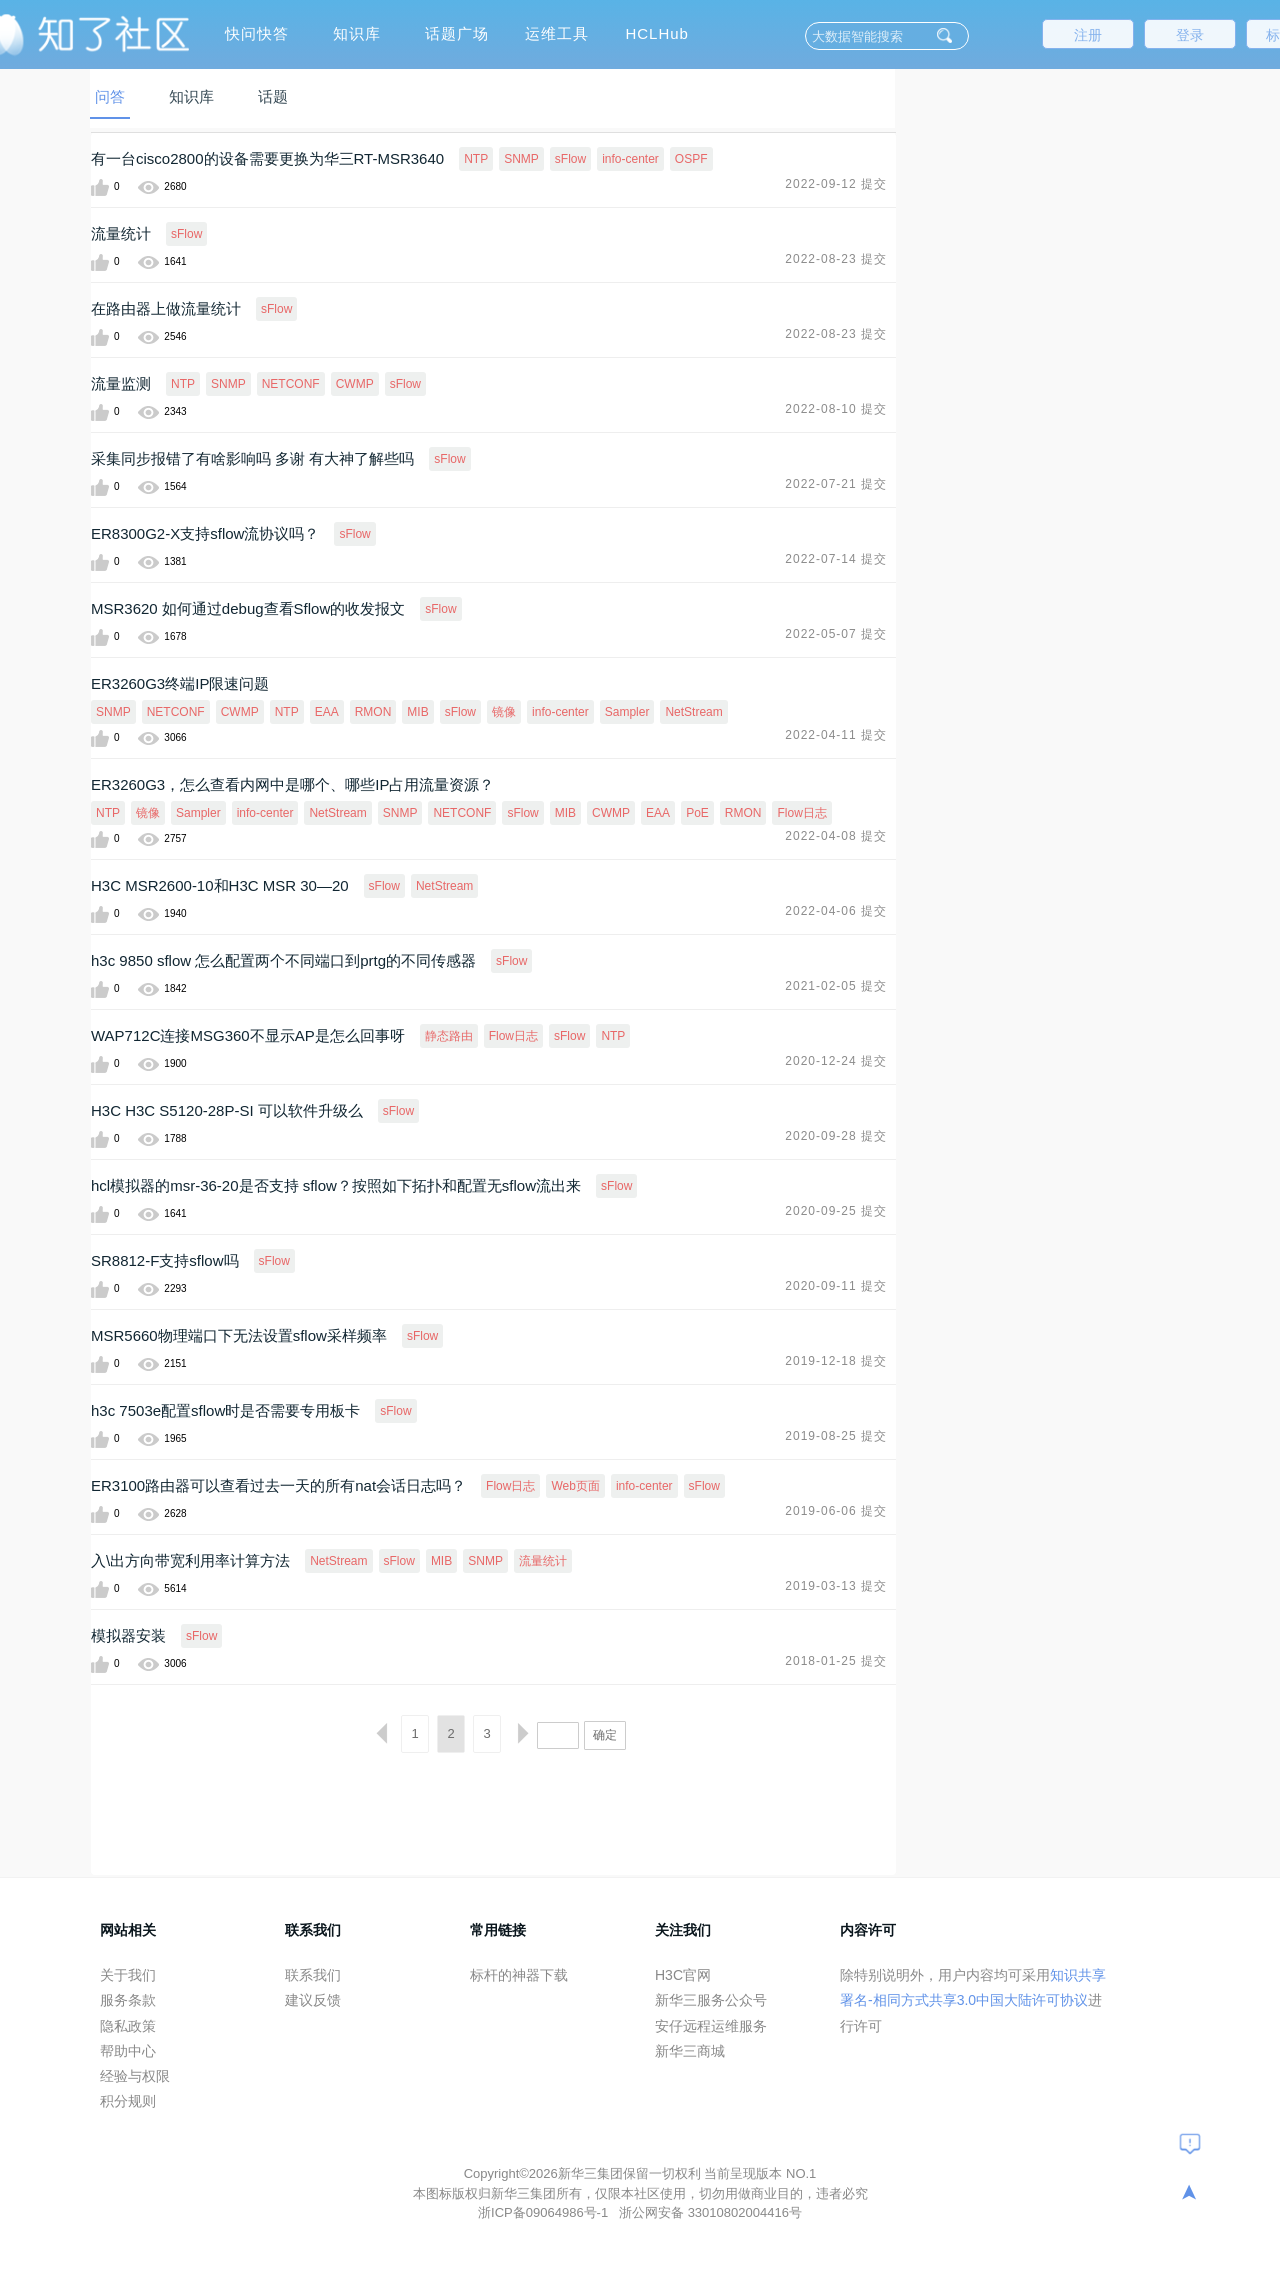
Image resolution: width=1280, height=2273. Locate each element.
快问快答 (257, 33)
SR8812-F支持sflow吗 (165, 1260)
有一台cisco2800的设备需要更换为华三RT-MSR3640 (267, 158)
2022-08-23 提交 (836, 259)
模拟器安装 (128, 1635)
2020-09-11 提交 (836, 1286)
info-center (630, 159)
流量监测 (121, 383)
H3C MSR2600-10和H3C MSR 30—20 (220, 885)
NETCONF (291, 384)
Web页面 (575, 1486)
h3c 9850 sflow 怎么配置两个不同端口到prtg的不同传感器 (283, 960)
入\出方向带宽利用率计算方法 (190, 1560)
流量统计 (121, 233)
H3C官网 (683, 1975)
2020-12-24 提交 (836, 1061)
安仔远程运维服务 (711, 2026)
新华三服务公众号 (711, 2000)
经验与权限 (135, 2076)
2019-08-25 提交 (836, 1436)
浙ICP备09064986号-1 (545, 2212)
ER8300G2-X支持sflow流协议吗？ (205, 533)
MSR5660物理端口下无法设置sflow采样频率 (239, 1335)
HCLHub (657, 33)
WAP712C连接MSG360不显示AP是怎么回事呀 (248, 1035)
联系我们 (313, 1975)
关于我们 (128, 1975)
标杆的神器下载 (519, 1975)
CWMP (355, 384)
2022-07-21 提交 (836, 484)
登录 (1190, 35)
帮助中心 (128, 2051)
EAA (327, 712)
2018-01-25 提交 (836, 1661)
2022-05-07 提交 (836, 634)
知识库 (357, 33)
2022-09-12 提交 (836, 184)
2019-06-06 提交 (836, 1511)
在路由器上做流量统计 (166, 308)
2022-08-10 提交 (836, 409)
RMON (373, 712)
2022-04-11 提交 (836, 735)
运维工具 (557, 33)
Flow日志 (801, 813)
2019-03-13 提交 (836, 1586)
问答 (110, 96)
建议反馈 (313, 2000)
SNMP (521, 159)
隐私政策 (128, 2026)
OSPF (691, 159)
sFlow (570, 159)
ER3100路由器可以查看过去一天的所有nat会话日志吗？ (278, 1485)
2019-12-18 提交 (836, 1361)
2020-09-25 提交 (836, 1211)
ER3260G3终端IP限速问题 (180, 683)
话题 (273, 96)
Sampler (627, 712)
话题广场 (457, 33)
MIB (417, 712)
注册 (1088, 35)
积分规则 (128, 2101)
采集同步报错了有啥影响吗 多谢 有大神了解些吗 (252, 458)
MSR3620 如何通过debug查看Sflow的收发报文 (248, 608)
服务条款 (128, 2000)
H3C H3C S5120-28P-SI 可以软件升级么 (227, 1110)
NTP (476, 159)
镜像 (504, 712)
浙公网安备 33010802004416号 (710, 2212)
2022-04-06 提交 (836, 911)
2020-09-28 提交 (836, 1136)
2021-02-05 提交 (836, 986)
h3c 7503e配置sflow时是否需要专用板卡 (225, 1410)
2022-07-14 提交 (836, 559)
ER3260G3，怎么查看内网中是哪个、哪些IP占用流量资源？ (292, 784)
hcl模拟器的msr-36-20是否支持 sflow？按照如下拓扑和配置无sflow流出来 (336, 1185)
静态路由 (449, 1036)
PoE (697, 813)
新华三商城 (690, 2051)
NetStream (693, 712)
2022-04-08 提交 (836, 836)
